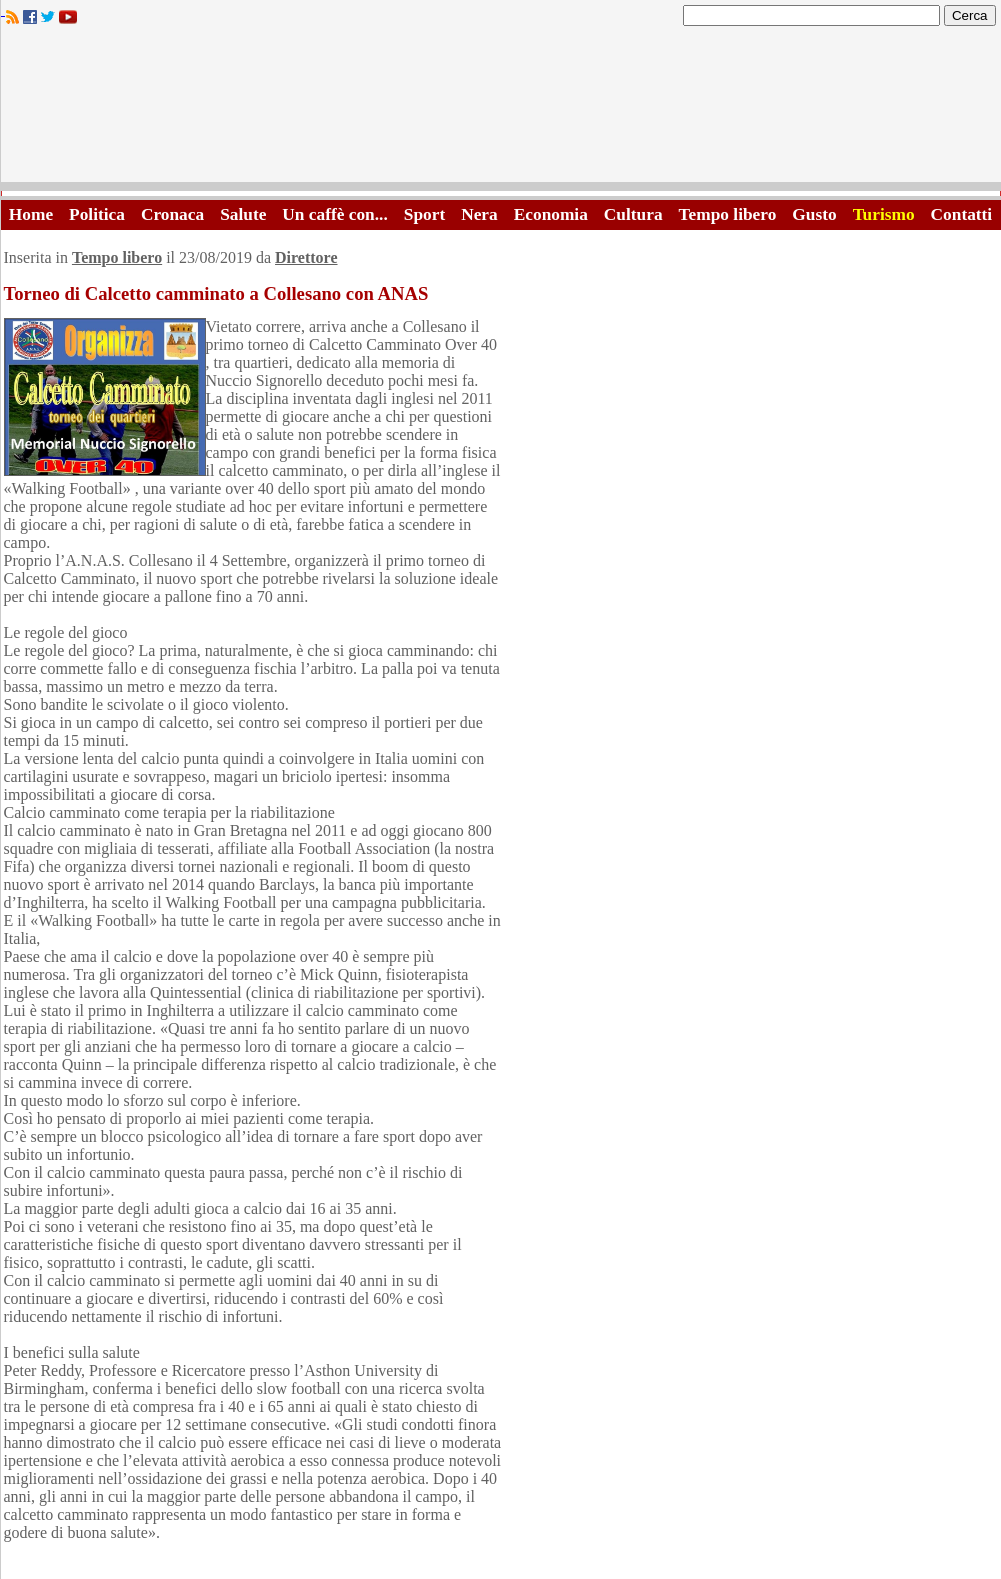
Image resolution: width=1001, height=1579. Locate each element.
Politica (97, 214)
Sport (424, 214)
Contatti (962, 214)
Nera (479, 214)
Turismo (884, 214)
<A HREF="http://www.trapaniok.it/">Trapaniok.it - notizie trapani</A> (501, 109)
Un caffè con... (334, 214)
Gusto (814, 214)
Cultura (633, 214)
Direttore (306, 257)
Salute (243, 214)
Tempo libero (728, 214)
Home (31, 214)
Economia (551, 214)
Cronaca (172, 214)
